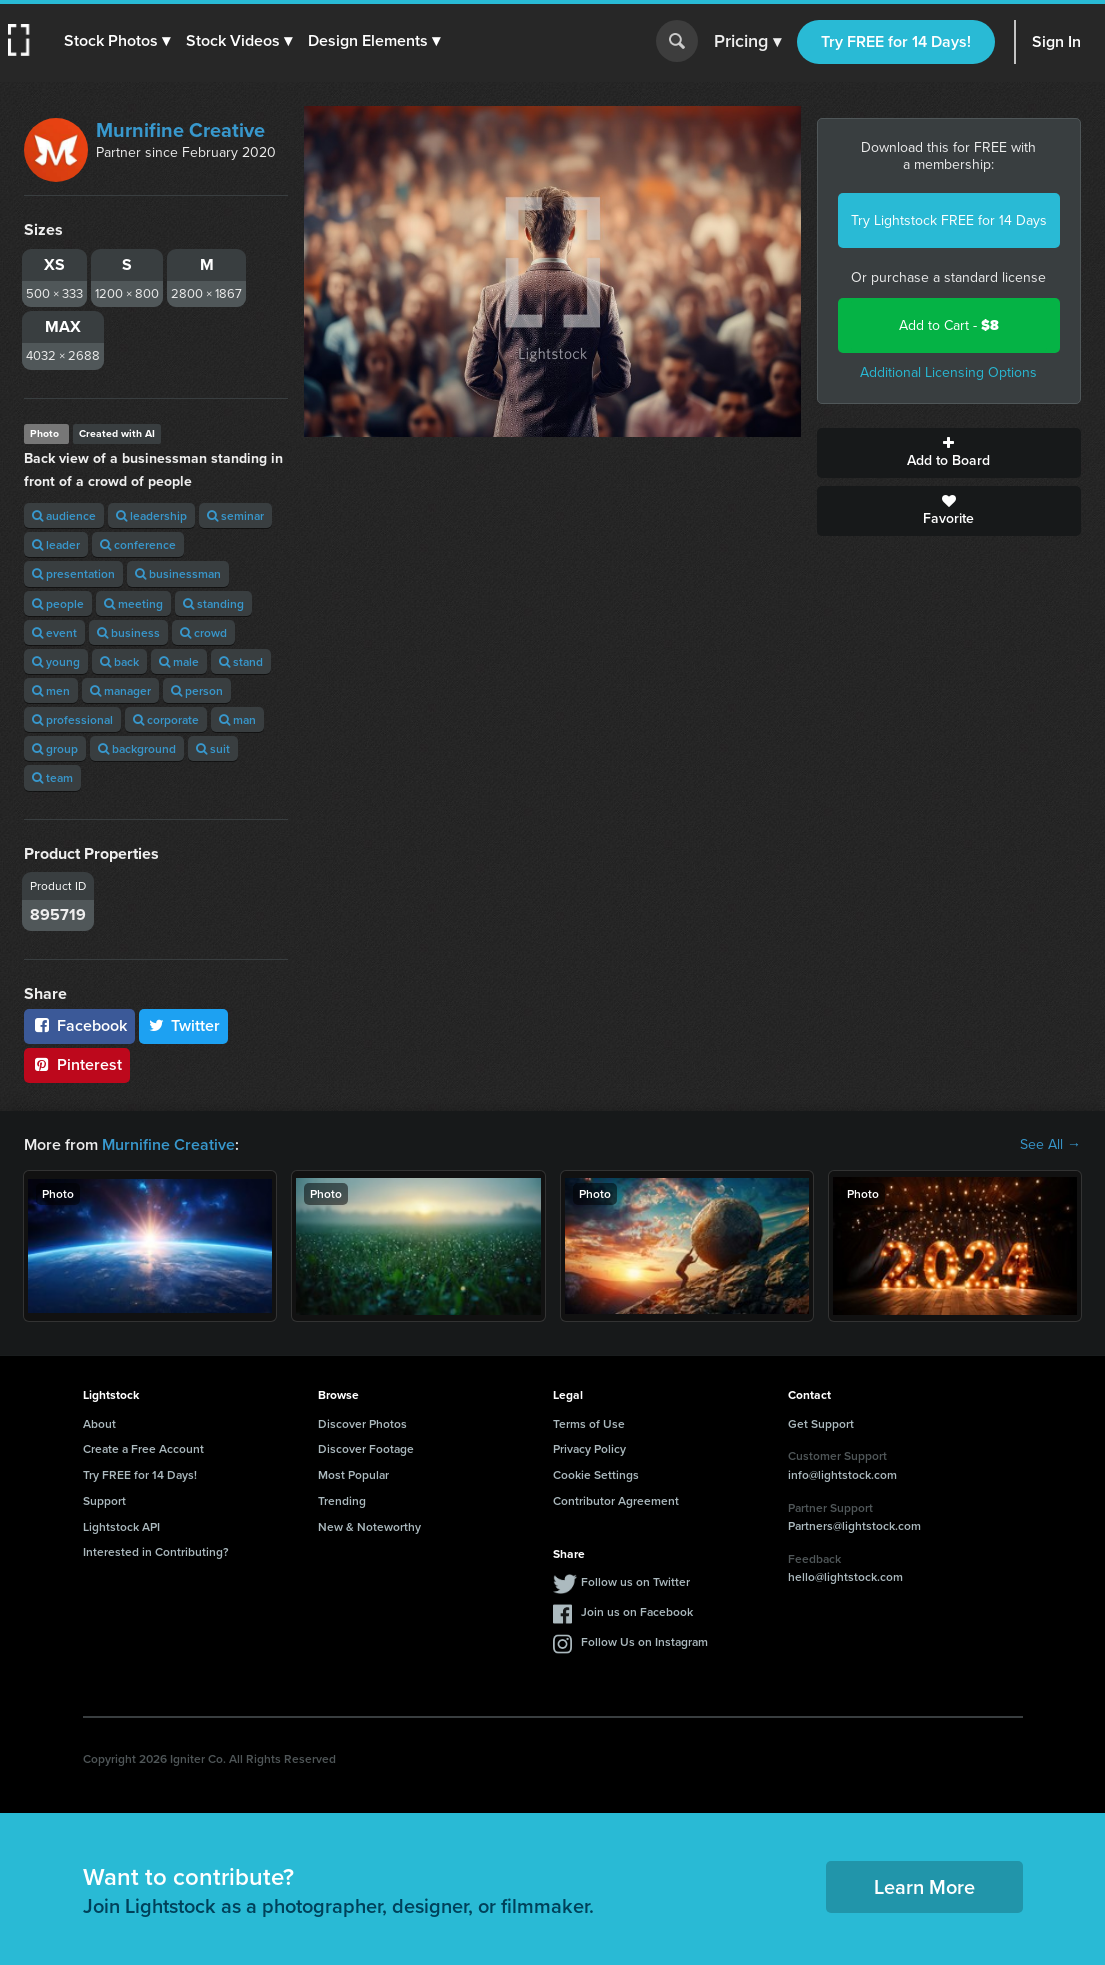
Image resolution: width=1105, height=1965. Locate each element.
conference (138, 544)
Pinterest (77, 1064)
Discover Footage (366, 1448)
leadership (151, 515)
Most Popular (353, 1474)
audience (64, 515)
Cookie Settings (596, 1474)
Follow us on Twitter (635, 1581)
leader (56, 544)
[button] (117, 41)
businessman (178, 573)
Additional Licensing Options (948, 372)
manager (120, 690)
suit (213, 748)
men (51, 690)
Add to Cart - (949, 325)
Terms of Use (589, 1423)
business (128, 632)
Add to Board (949, 453)
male (179, 661)
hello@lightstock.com (845, 1576)
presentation (73, 573)
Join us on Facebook (637, 1611)
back (119, 661)
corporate (166, 719)
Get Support (821, 1423)
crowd (203, 632)
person (197, 690)
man (237, 719)
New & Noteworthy (369, 1526)
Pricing (747, 42)
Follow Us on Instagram (644, 1641)
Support (104, 1500)
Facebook (79, 1025)
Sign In (1056, 41)
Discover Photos (362, 1423)
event (54, 632)
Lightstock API (121, 1526)
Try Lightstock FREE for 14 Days (949, 220)
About (99, 1423)
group (55, 748)
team (52, 777)
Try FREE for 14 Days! (896, 41)
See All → (1050, 1145)
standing (213, 603)
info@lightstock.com (842, 1474)
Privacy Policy (589, 1448)
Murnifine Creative (180, 130)
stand (241, 661)
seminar (235, 515)
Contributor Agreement (616, 1500)
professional (72, 719)
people (58, 603)
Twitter (184, 1025)
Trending (342, 1500)
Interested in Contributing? (156, 1551)
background (137, 748)
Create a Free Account (143, 1448)
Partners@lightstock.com (854, 1525)
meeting (133, 603)
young (56, 661)
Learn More (924, 1886)
